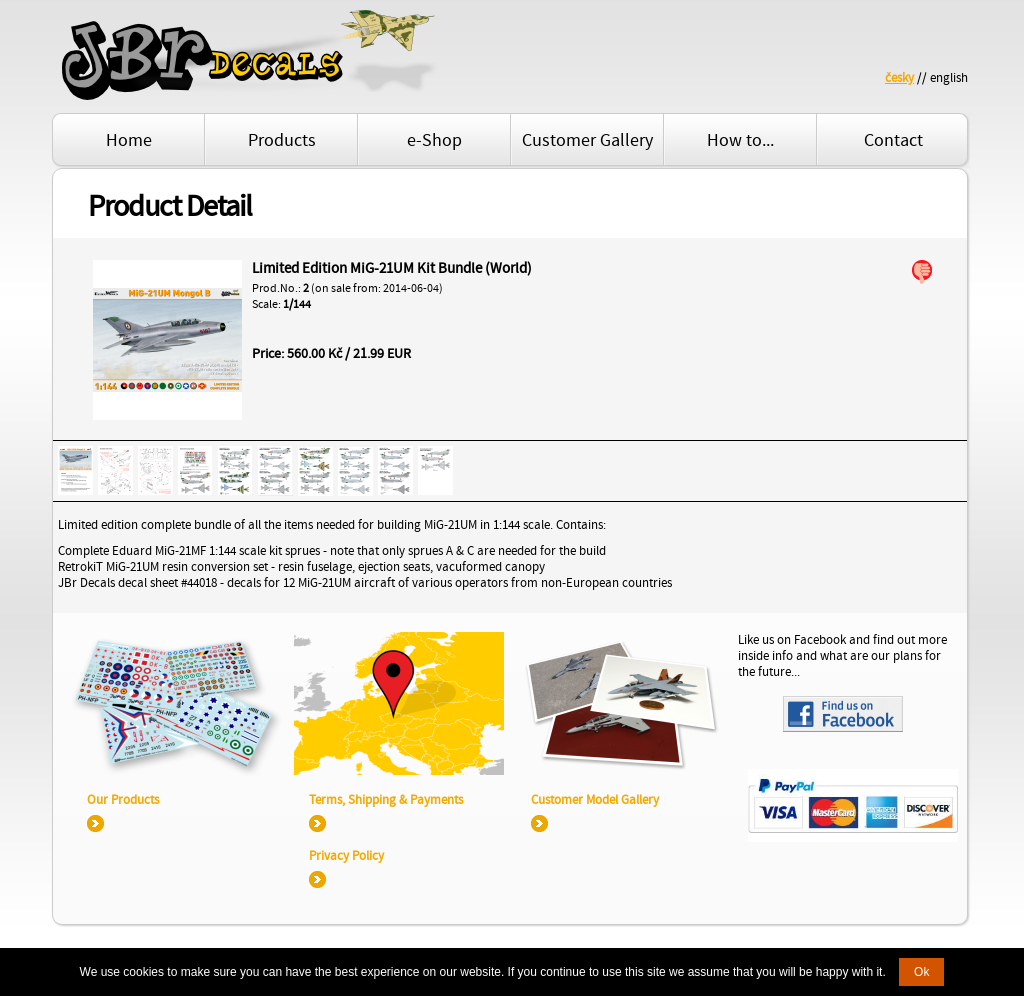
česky (899, 78)
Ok (921, 972)
